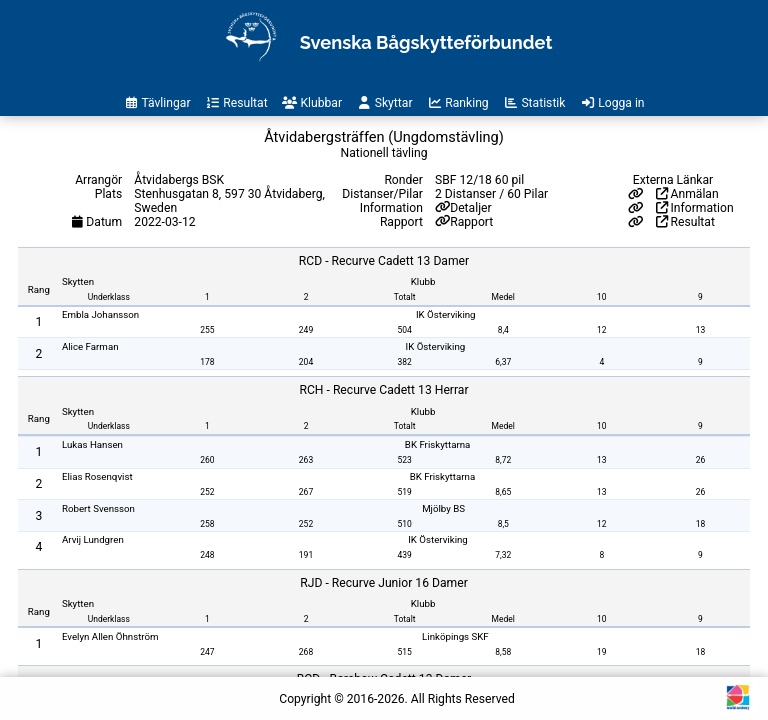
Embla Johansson (100, 314)
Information (695, 208)
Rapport (471, 222)
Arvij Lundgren (93, 539)
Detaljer (470, 208)
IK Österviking (446, 314)
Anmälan (687, 194)
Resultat (685, 222)
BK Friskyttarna (438, 444)
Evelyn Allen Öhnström (110, 636)
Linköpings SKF (455, 636)
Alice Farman (90, 346)
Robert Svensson (98, 508)
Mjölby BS (443, 508)
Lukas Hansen (92, 444)
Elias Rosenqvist (97, 476)
